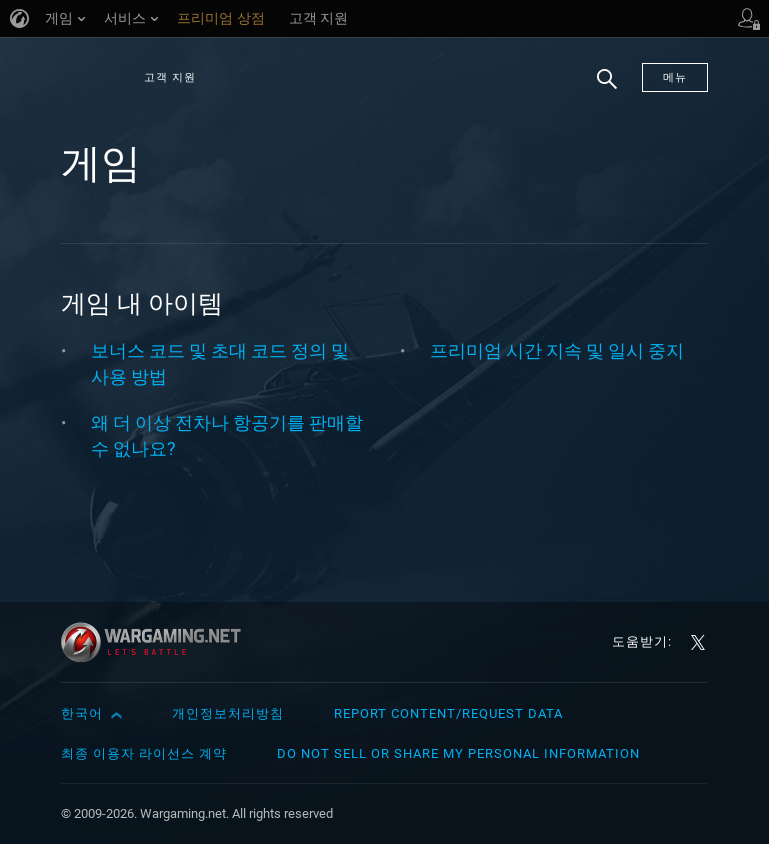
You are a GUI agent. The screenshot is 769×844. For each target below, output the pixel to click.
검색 (600, 89)
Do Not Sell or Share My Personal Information (458, 753)
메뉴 (675, 77)
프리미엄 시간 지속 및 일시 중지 (557, 350)
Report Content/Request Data (448, 713)
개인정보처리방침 (228, 713)
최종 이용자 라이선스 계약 (144, 753)
